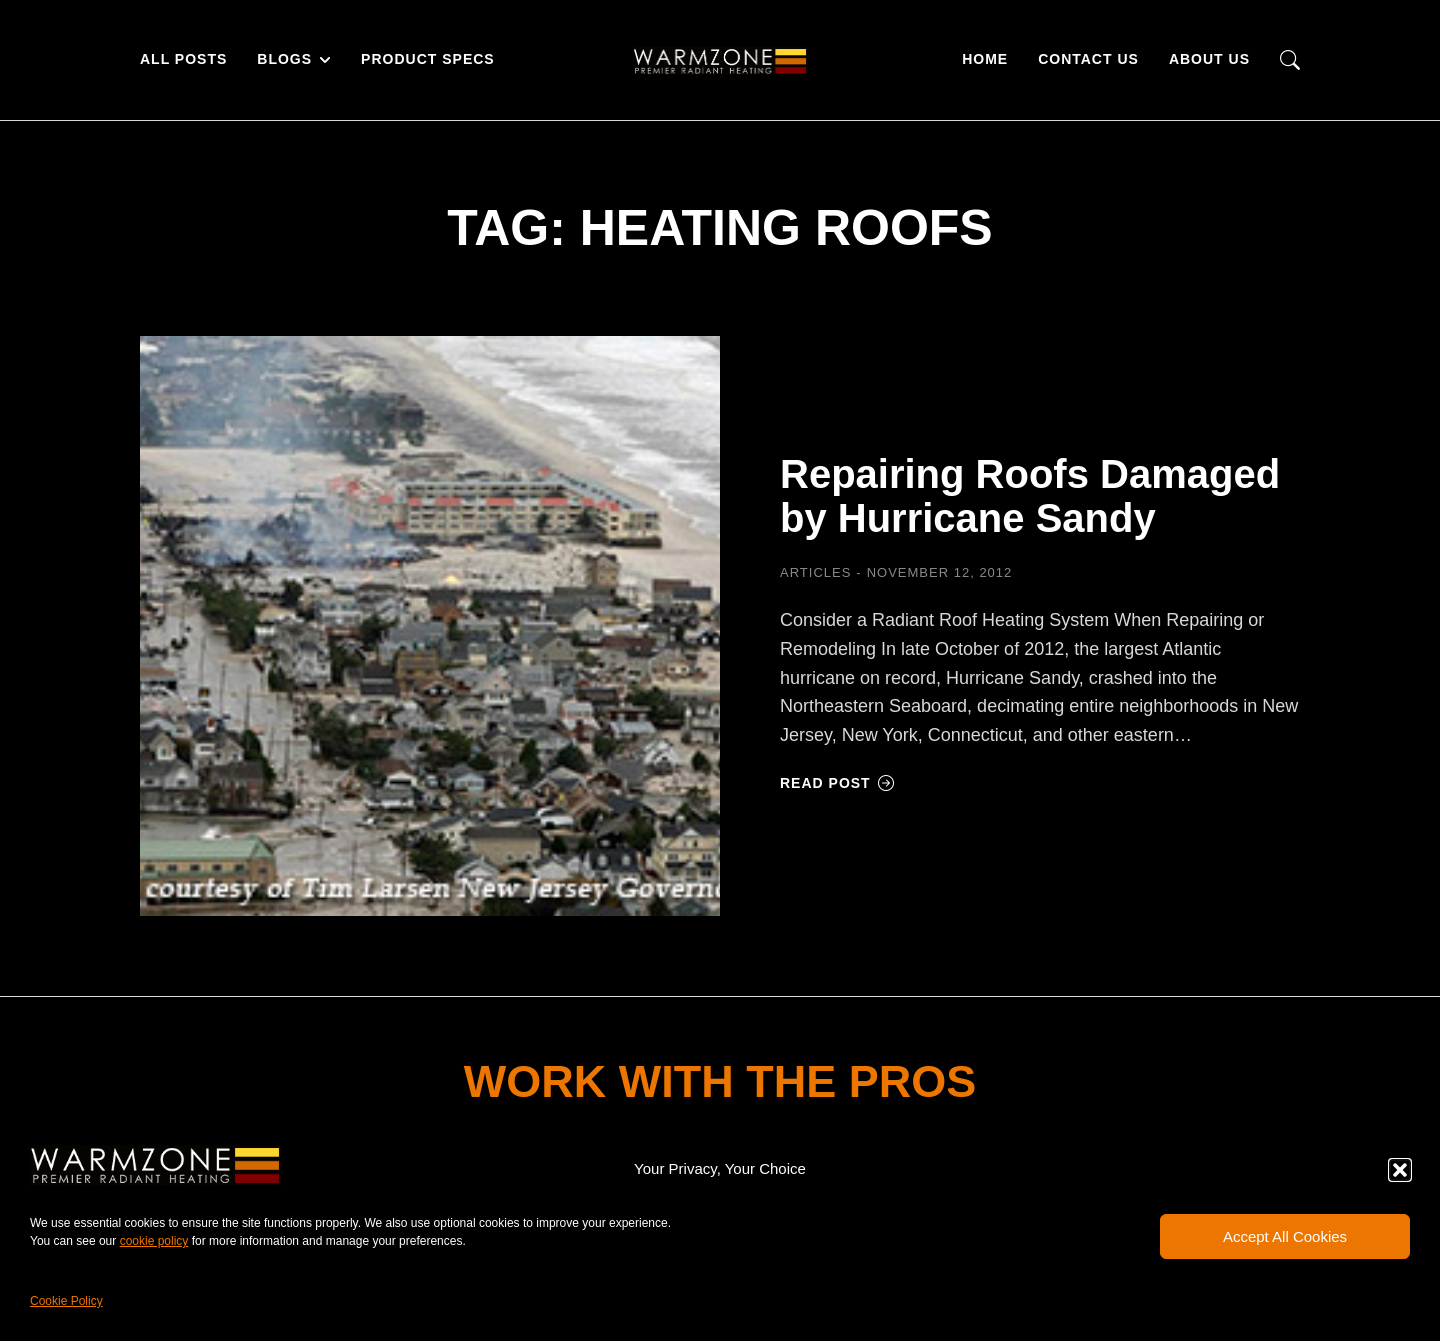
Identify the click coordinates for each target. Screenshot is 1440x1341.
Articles (815, 572)
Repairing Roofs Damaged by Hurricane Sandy (1030, 496)
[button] (1400, 1170)
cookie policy (154, 1241)
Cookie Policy (66, 1301)
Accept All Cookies (1285, 1236)
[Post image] (430, 626)
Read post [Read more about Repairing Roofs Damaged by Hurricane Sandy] (837, 783)
